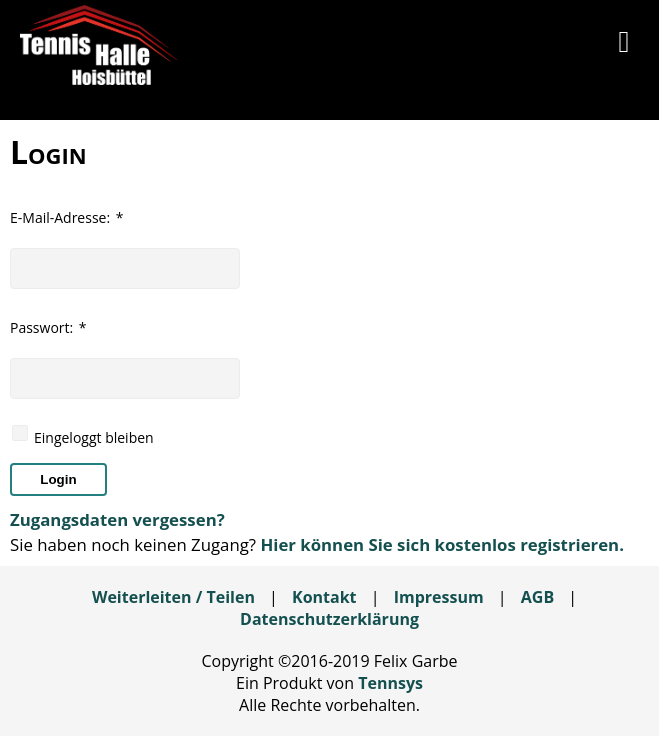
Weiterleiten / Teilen (173, 597)
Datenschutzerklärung (329, 619)
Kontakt (324, 597)
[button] (624, 45)
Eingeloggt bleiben (94, 437)
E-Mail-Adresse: (66, 217)
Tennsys (390, 683)
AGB (537, 597)
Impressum (439, 597)
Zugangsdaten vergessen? (117, 519)
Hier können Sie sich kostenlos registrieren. (441, 544)
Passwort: (48, 327)
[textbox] (125, 268)
